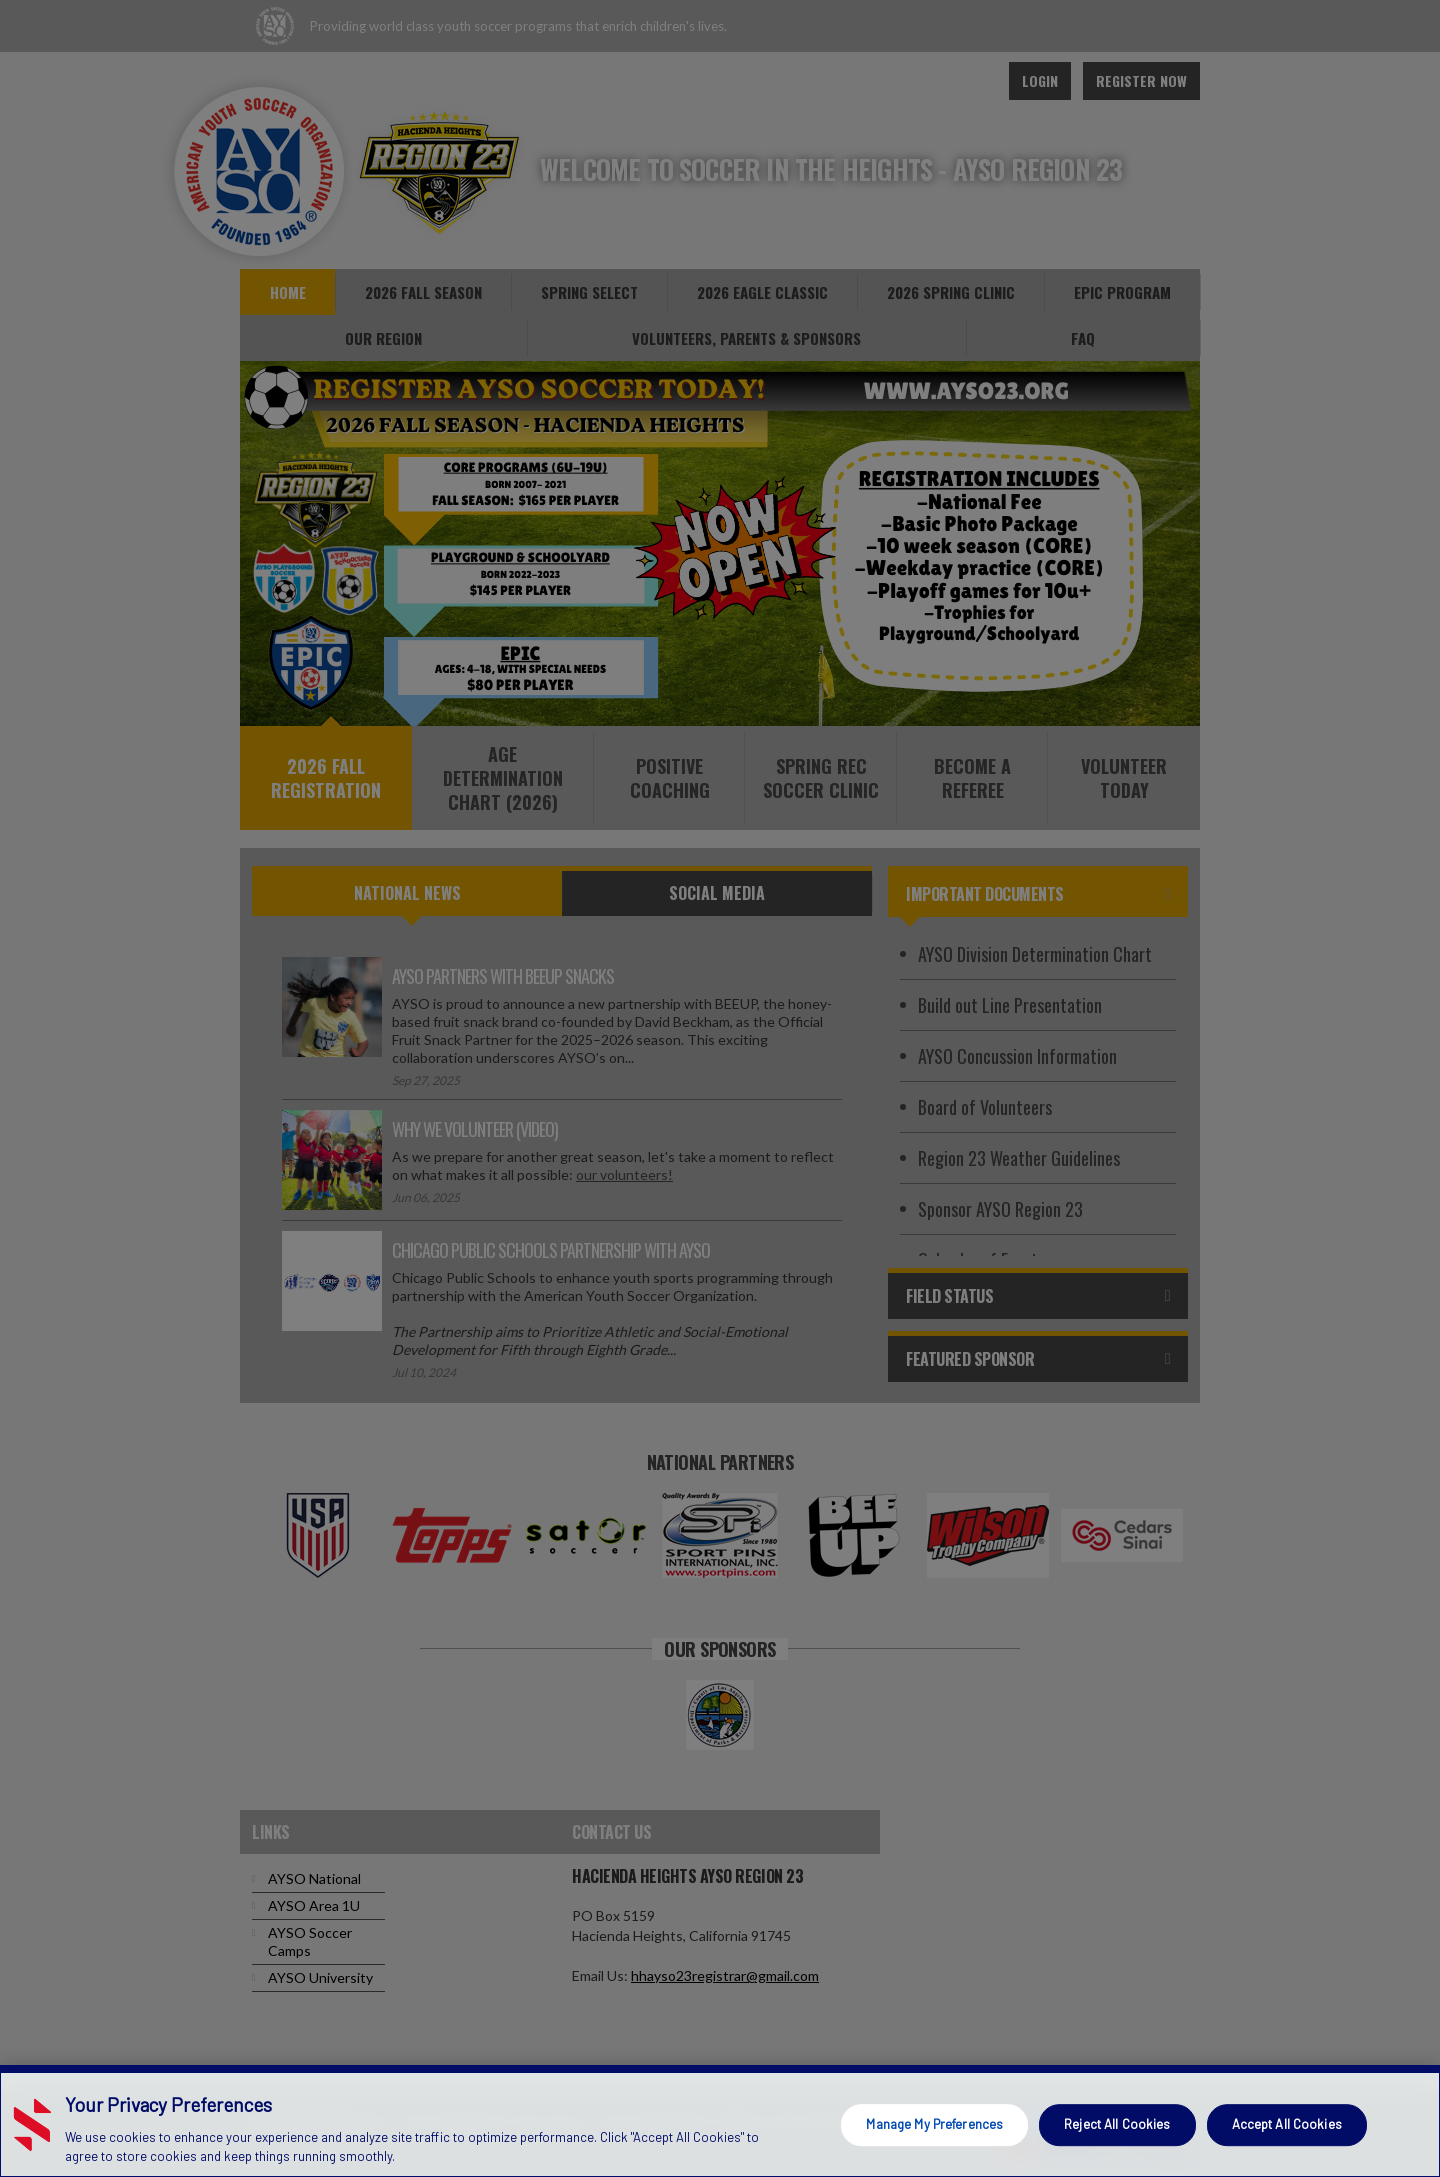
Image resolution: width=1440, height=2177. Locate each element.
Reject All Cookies (1117, 2124)
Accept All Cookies (1287, 2124)
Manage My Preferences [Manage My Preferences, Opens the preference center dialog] (934, 2124)
